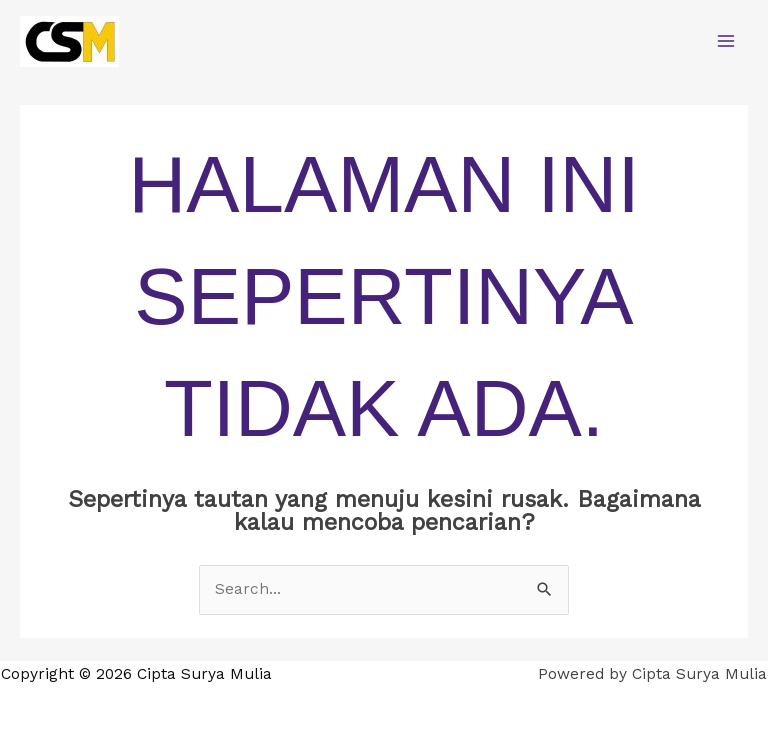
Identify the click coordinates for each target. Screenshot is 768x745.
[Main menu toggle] (726, 40)
